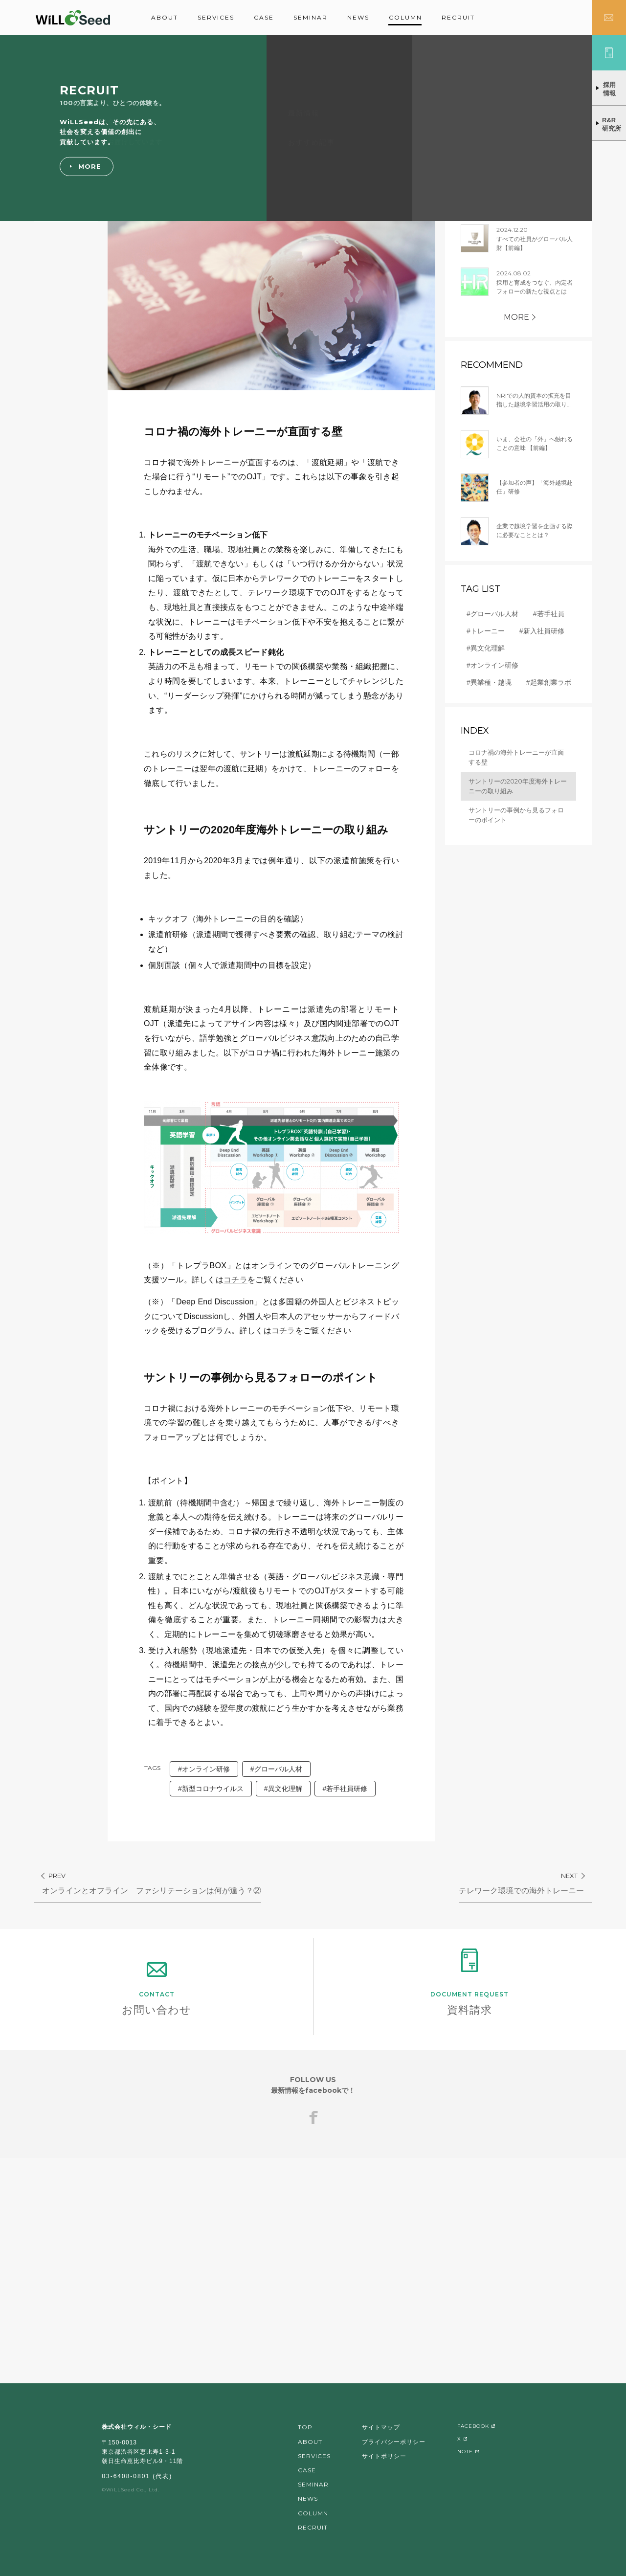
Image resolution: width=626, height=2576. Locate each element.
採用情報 (609, 89)
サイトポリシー (384, 2456)
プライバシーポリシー (393, 2441)
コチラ (235, 1280)
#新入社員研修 (541, 631)
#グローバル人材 (276, 1769)
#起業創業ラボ (548, 682)
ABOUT (164, 17)
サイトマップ (381, 2427)
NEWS (358, 17)
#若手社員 (548, 614)
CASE (264, 17)
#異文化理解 (283, 1788)
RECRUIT (458, 17)
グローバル (66, 92)
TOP (305, 2427)
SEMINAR (310, 17)
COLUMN (405, 17)
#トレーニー (486, 631)
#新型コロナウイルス (211, 1788)
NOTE (465, 2451)
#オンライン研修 (204, 1769)
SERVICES (216, 17)
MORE (516, 317)
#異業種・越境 (489, 682)
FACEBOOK (473, 2426)
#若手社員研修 (345, 1788)
